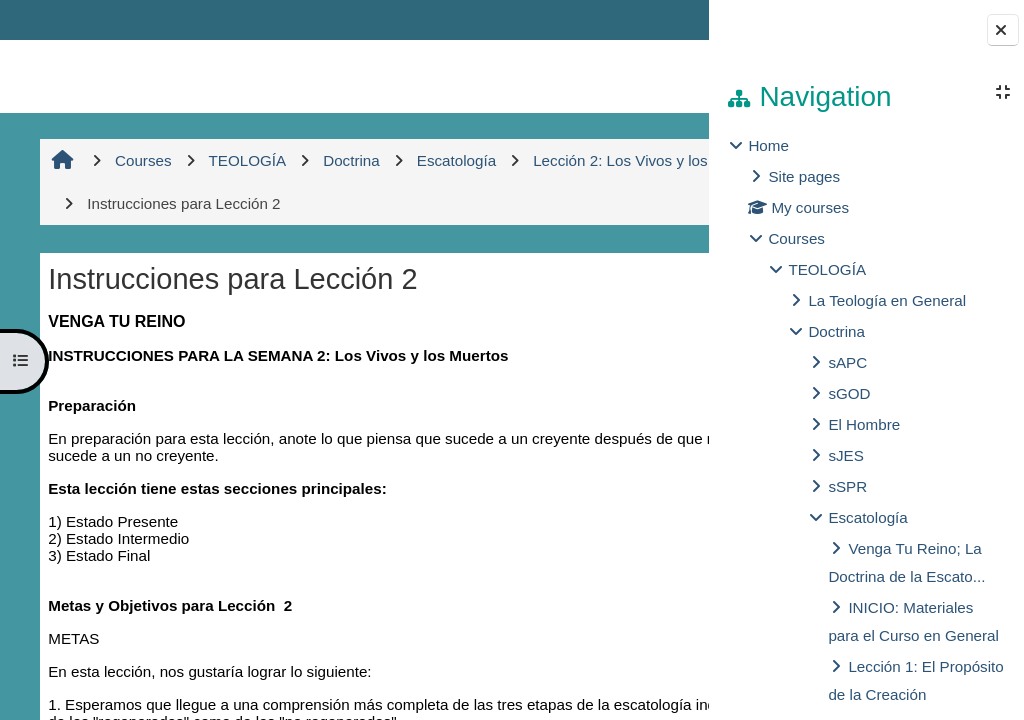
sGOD (849, 393)
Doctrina (836, 331)
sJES (845, 455)
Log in (653, 19)
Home (768, 145)
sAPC (847, 362)
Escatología (867, 517)
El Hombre (864, 424)
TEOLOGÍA (827, 269)
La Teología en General (887, 300)
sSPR (847, 486)
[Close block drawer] (1003, 30)
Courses (796, 238)
